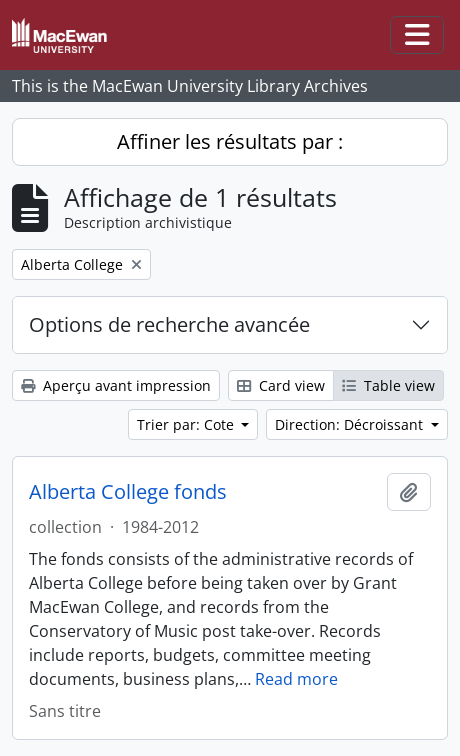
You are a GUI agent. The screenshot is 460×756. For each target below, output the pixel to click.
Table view (388, 385)
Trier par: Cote (187, 424)
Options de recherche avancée (169, 324)
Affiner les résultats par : (230, 141)
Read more (296, 679)
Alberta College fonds (128, 492)
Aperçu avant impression (116, 385)
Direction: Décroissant (351, 424)
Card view (281, 385)
